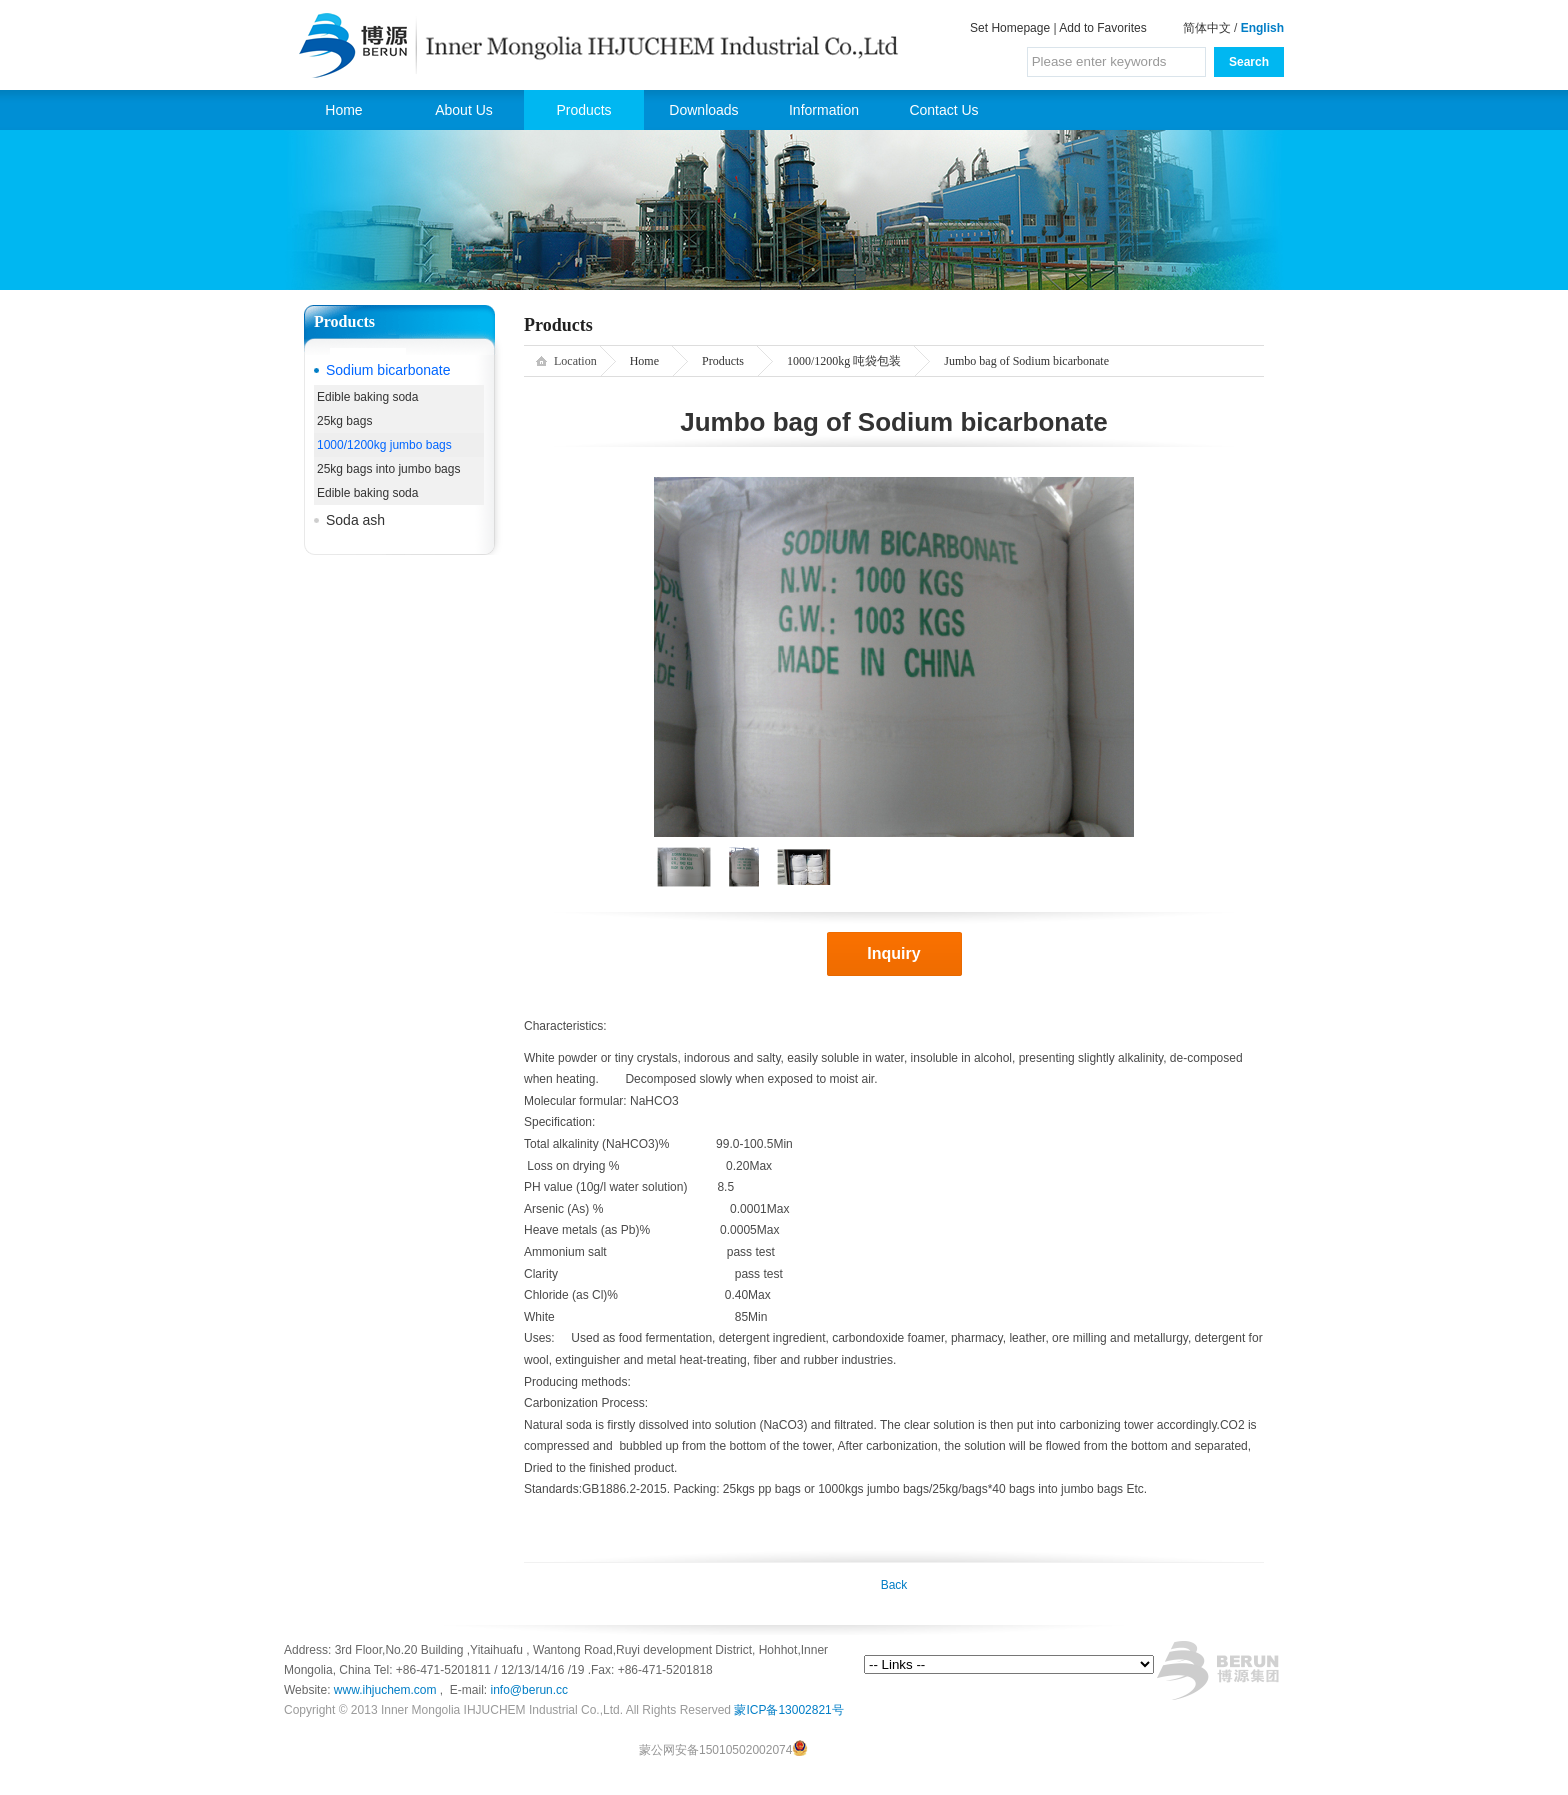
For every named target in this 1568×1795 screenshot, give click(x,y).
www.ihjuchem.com (387, 1690)
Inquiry (893, 953)
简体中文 (1207, 28)
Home (343, 110)
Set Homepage (1010, 28)
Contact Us (943, 110)
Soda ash (355, 520)
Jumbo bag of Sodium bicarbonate (1026, 361)
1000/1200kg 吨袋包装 (844, 361)
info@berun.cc (530, 1690)
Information (824, 110)
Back (894, 1585)
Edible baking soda (367, 397)
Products (583, 110)
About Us (464, 110)
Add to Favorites (1102, 28)
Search (1249, 62)
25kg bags (344, 421)
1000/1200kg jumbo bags (384, 445)
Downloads (703, 110)
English (1262, 28)
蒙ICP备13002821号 (788, 1710)
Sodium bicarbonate (388, 370)
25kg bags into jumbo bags (388, 469)
